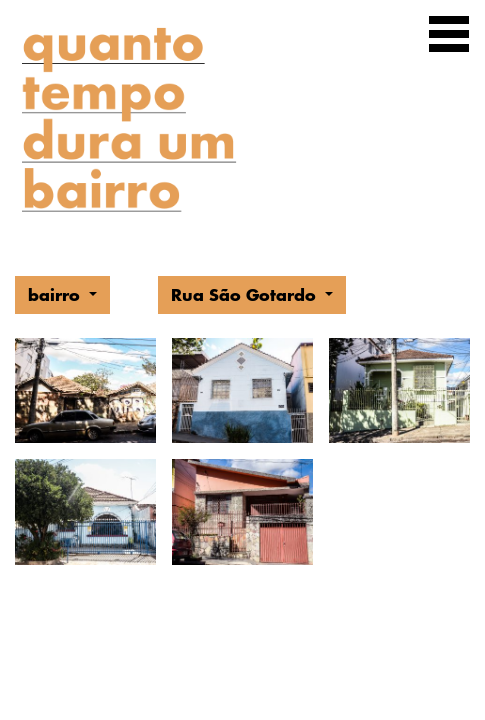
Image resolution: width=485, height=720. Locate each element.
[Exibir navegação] (449, 37)
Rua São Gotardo (246, 294)
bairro (56, 294)
